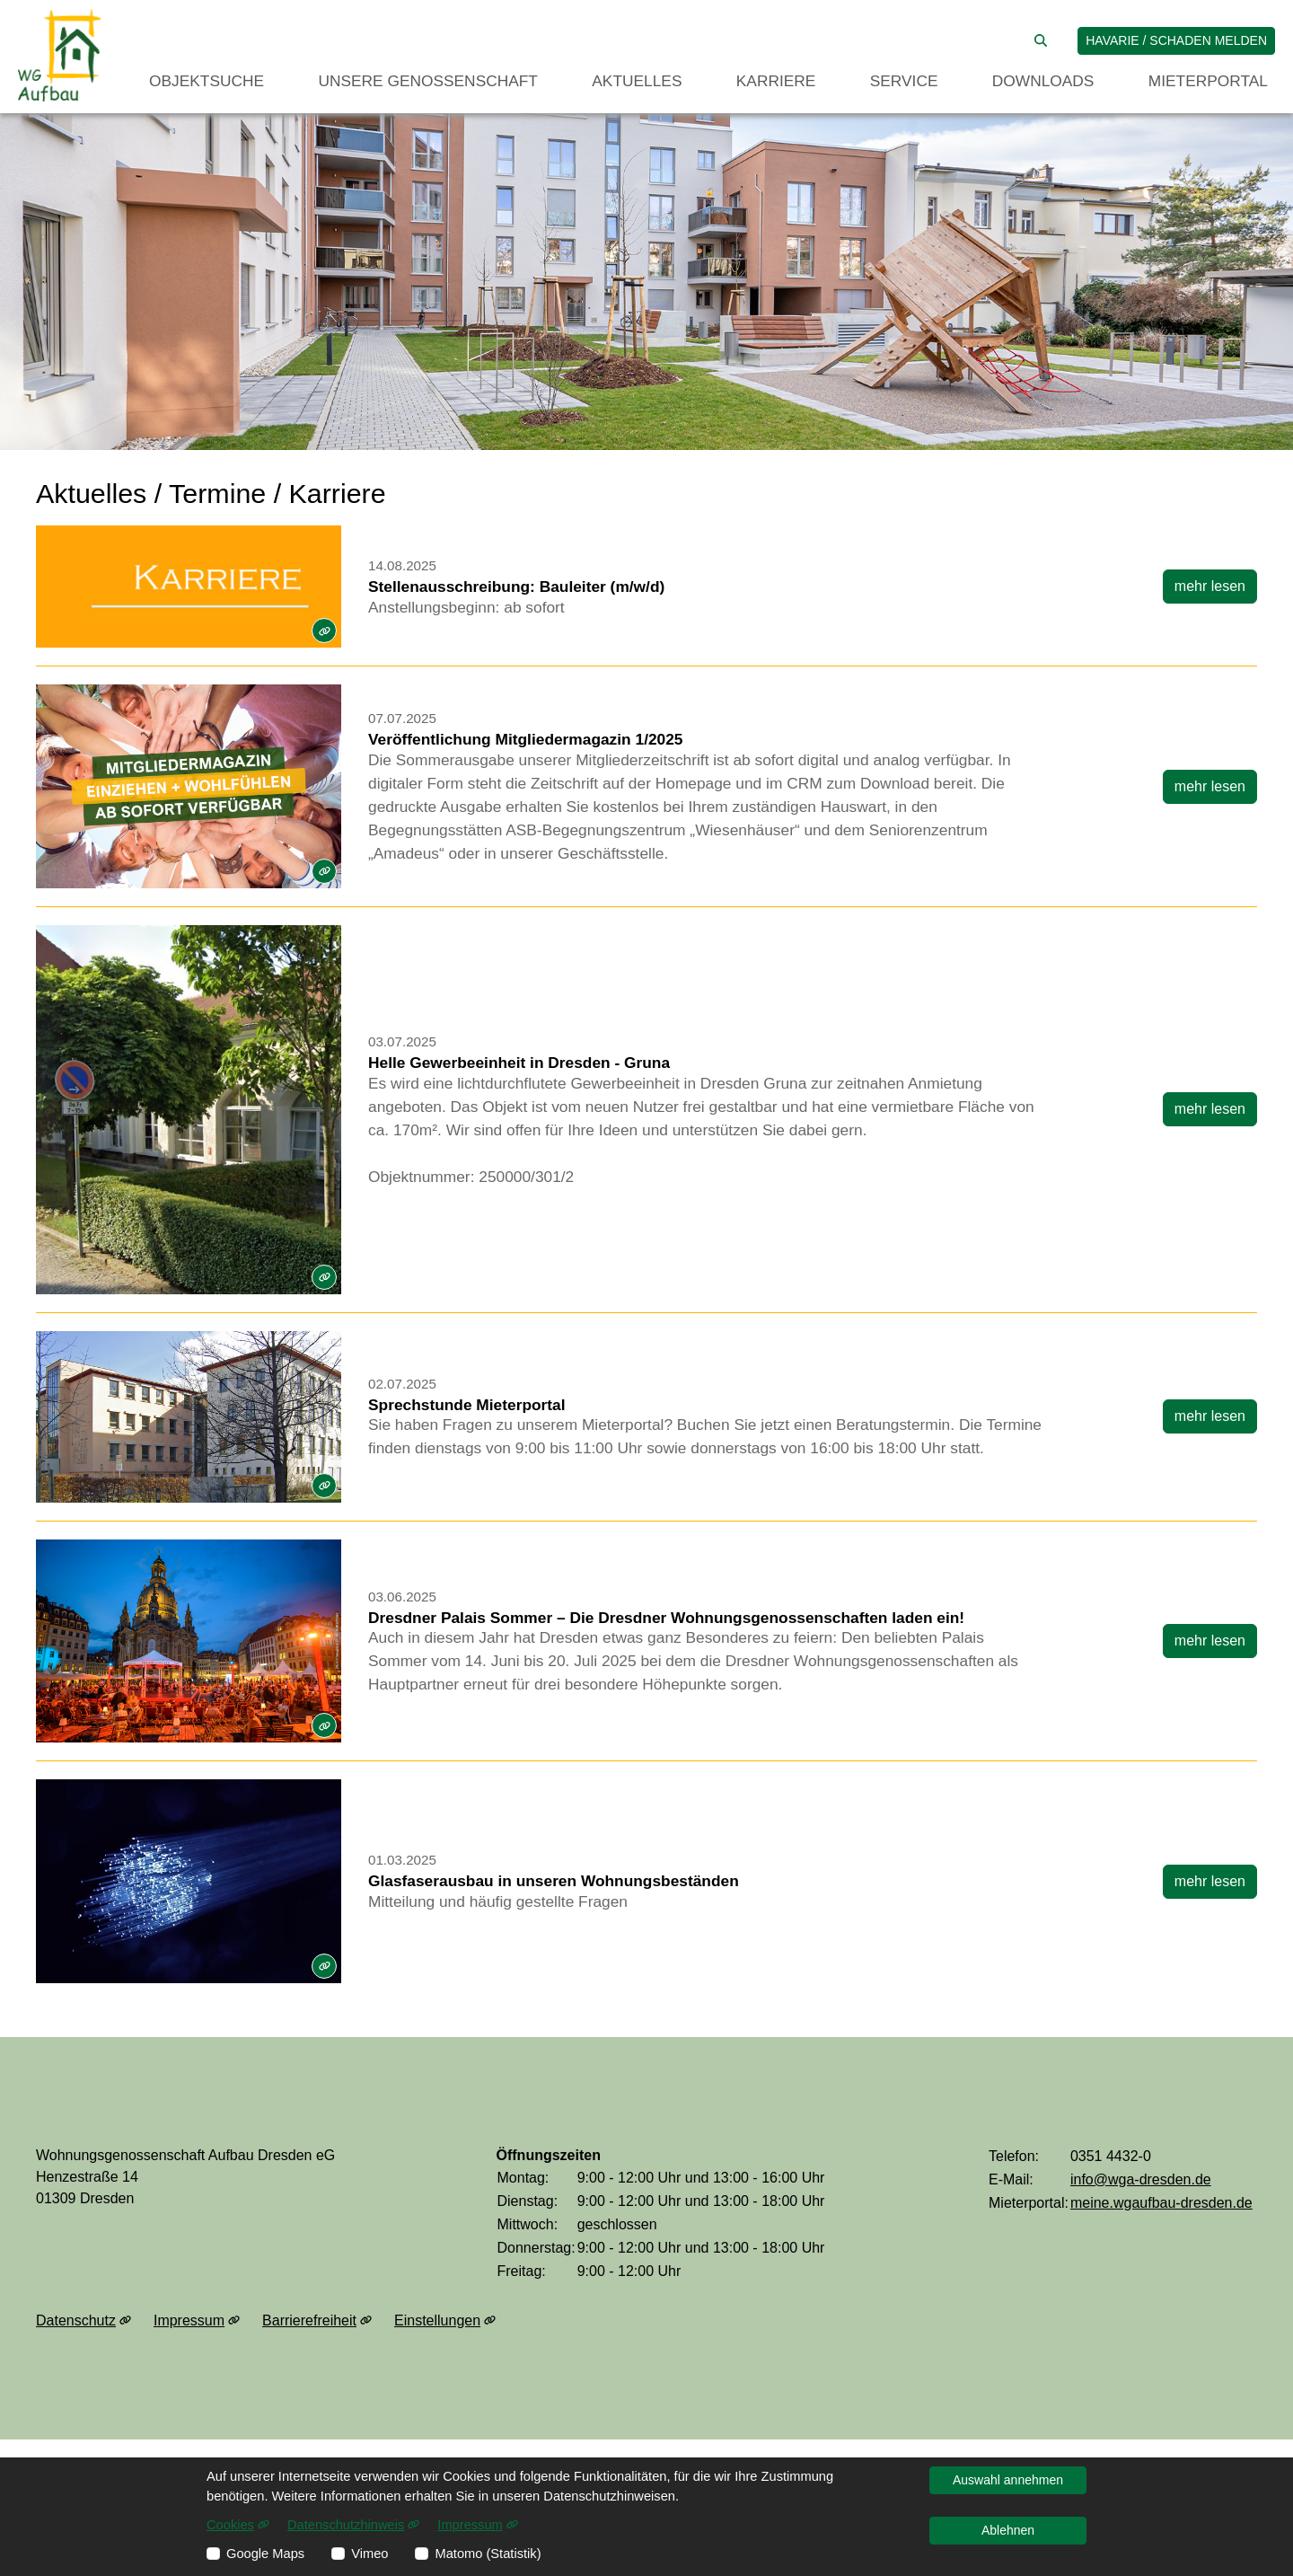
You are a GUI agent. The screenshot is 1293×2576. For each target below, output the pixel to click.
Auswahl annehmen (1008, 2480)
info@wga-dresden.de (1140, 2179)
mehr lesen (1209, 586)
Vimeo (369, 2553)
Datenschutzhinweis (353, 2525)
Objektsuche (206, 81)
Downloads (1043, 81)
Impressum (197, 2321)
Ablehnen (1007, 2530)
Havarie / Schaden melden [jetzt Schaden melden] (1176, 40)
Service (904, 81)
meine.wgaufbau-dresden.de (1161, 2202)
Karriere (776, 81)
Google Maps (265, 2553)
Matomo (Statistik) (488, 2553)
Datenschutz (83, 2321)
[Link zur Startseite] (59, 55)
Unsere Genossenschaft (428, 81)
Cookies (238, 2525)
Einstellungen (445, 2321)
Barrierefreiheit (317, 2321)
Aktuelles (637, 81)
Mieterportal (1208, 81)
